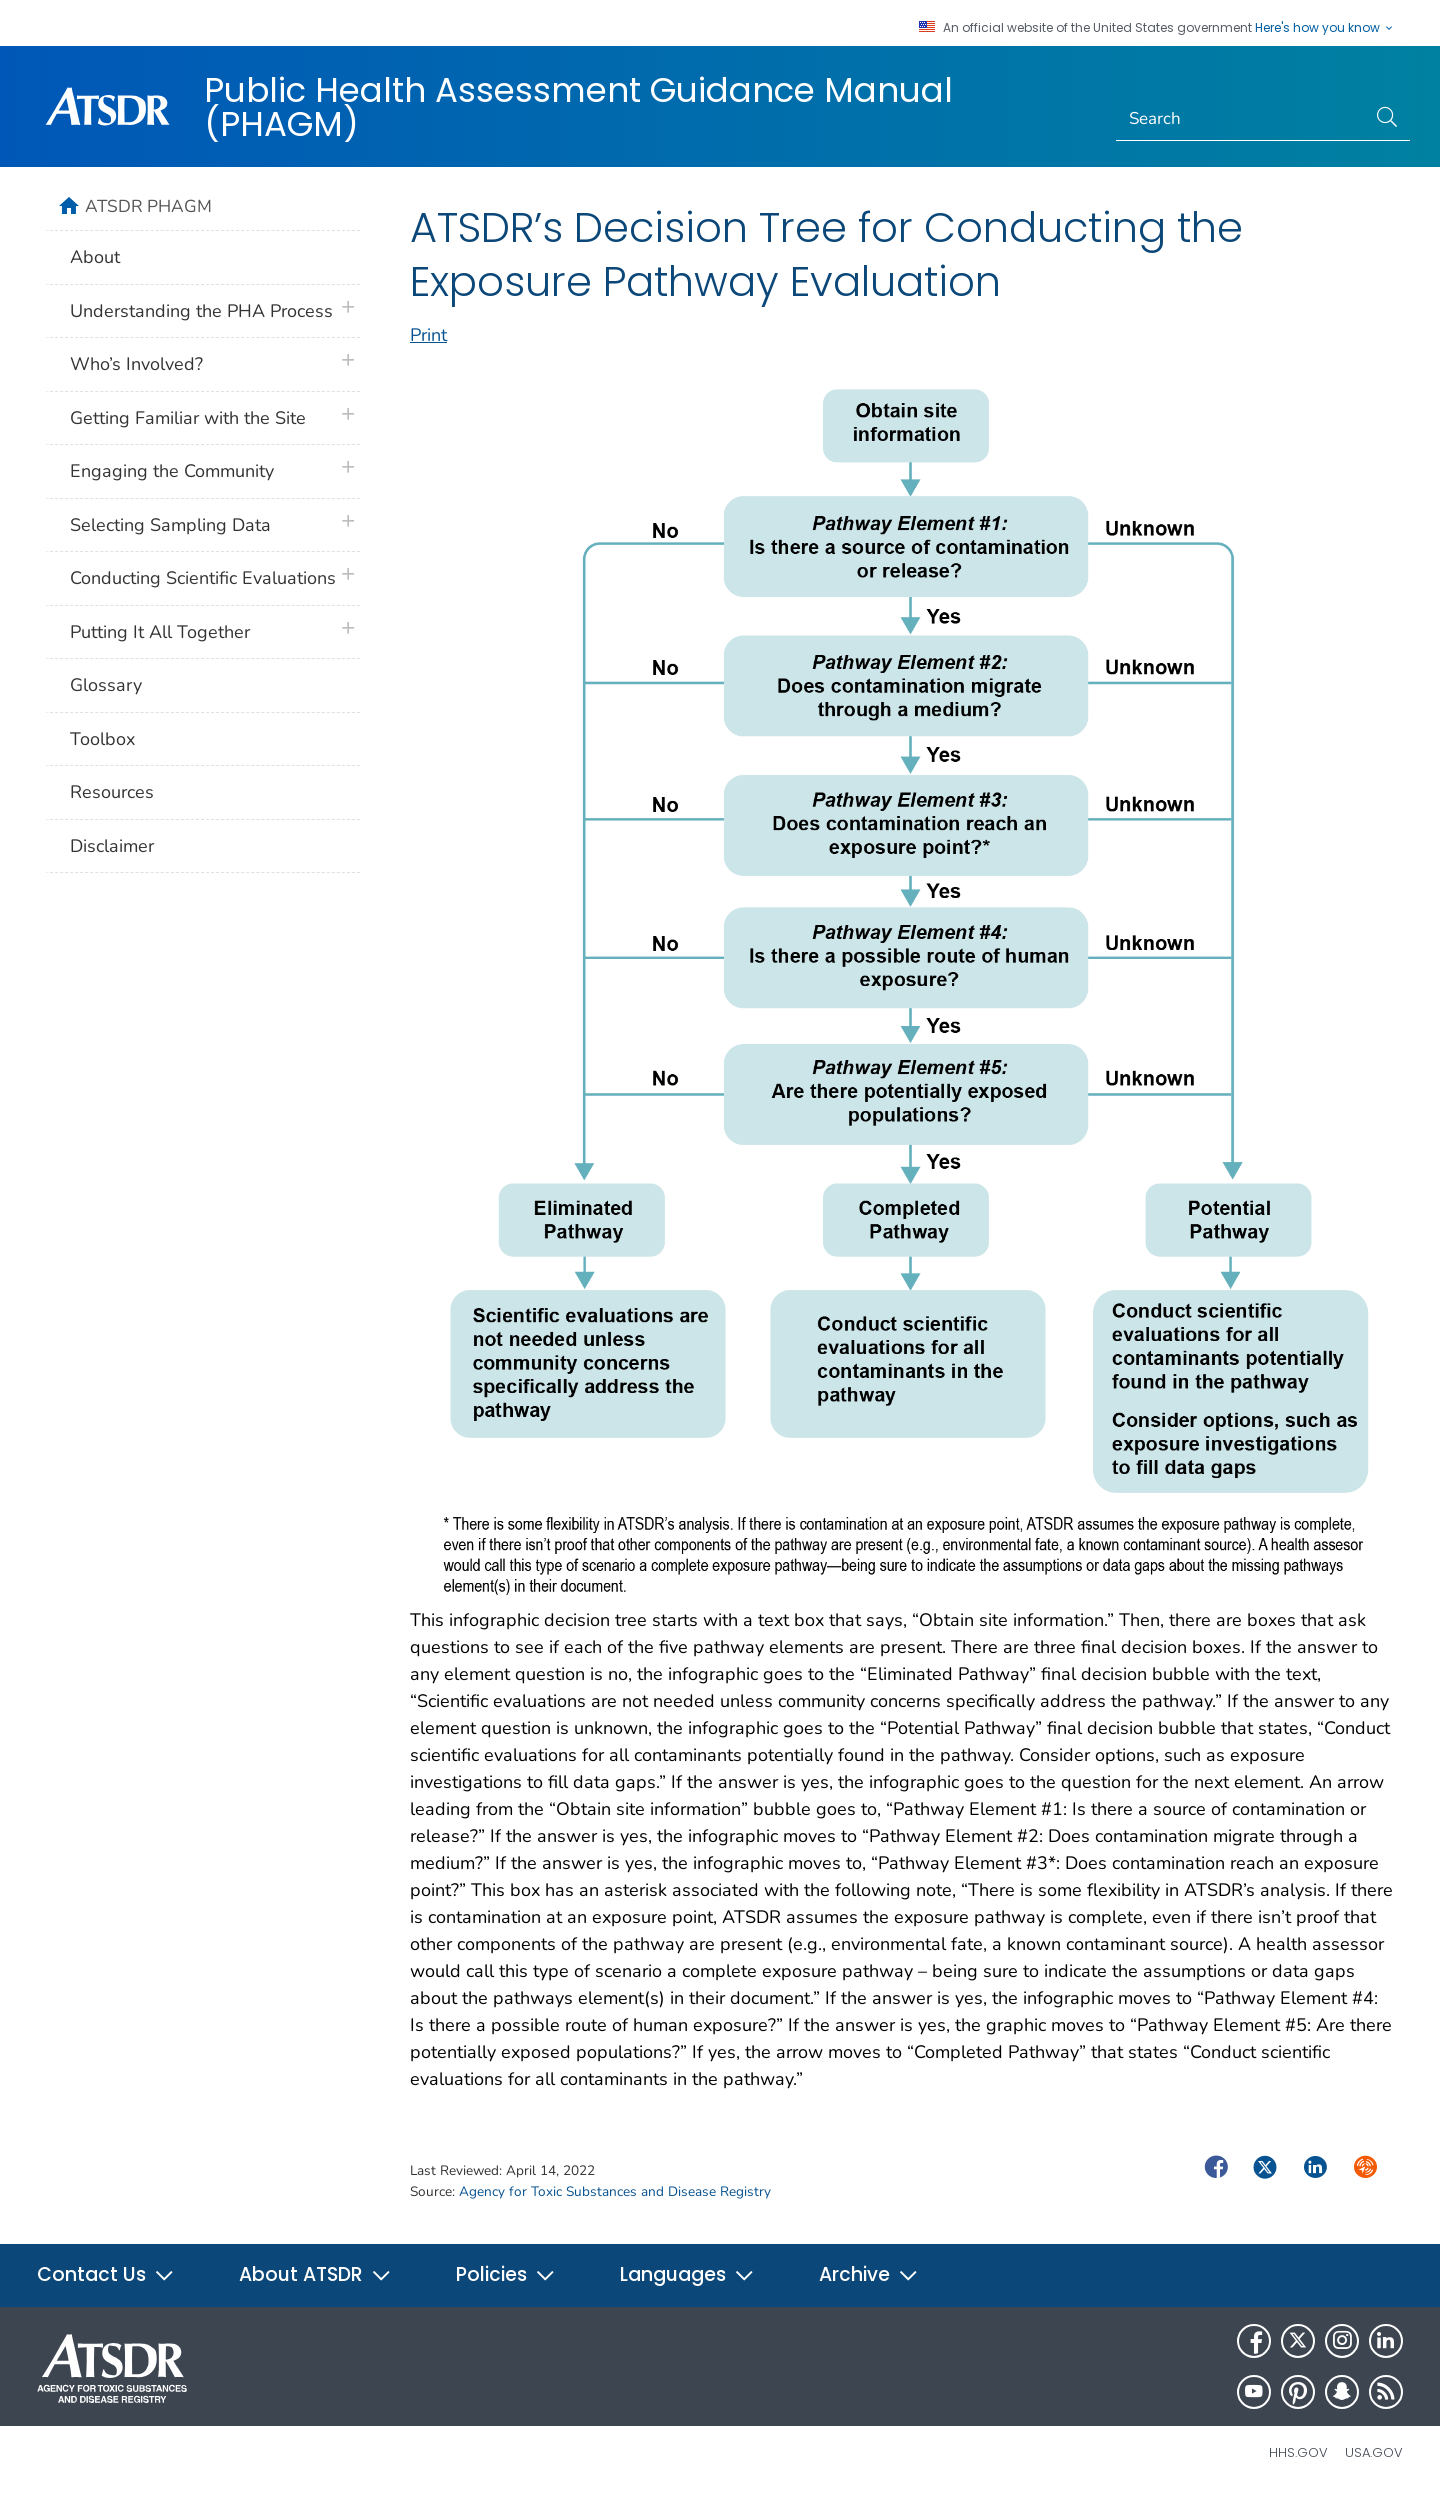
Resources (112, 792)
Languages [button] (687, 2274)
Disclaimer (112, 846)
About (95, 257)
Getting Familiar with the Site (188, 418)
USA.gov (1374, 2452)
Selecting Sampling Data (170, 525)
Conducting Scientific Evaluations (203, 578)
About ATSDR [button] (315, 2274)
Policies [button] (506, 2274)
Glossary (106, 685)
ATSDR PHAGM (148, 206)
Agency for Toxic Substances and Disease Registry (615, 2191)
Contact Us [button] (106, 2274)
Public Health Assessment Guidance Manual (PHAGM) (578, 107)
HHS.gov (1298, 2452)
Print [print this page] (428, 335)
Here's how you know (1325, 28)
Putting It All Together (160, 632)
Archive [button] (869, 2274)
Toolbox (102, 739)
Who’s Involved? (136, 364)
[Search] (1241, 119)
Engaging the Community (172, 471)
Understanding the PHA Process (201, 311)
